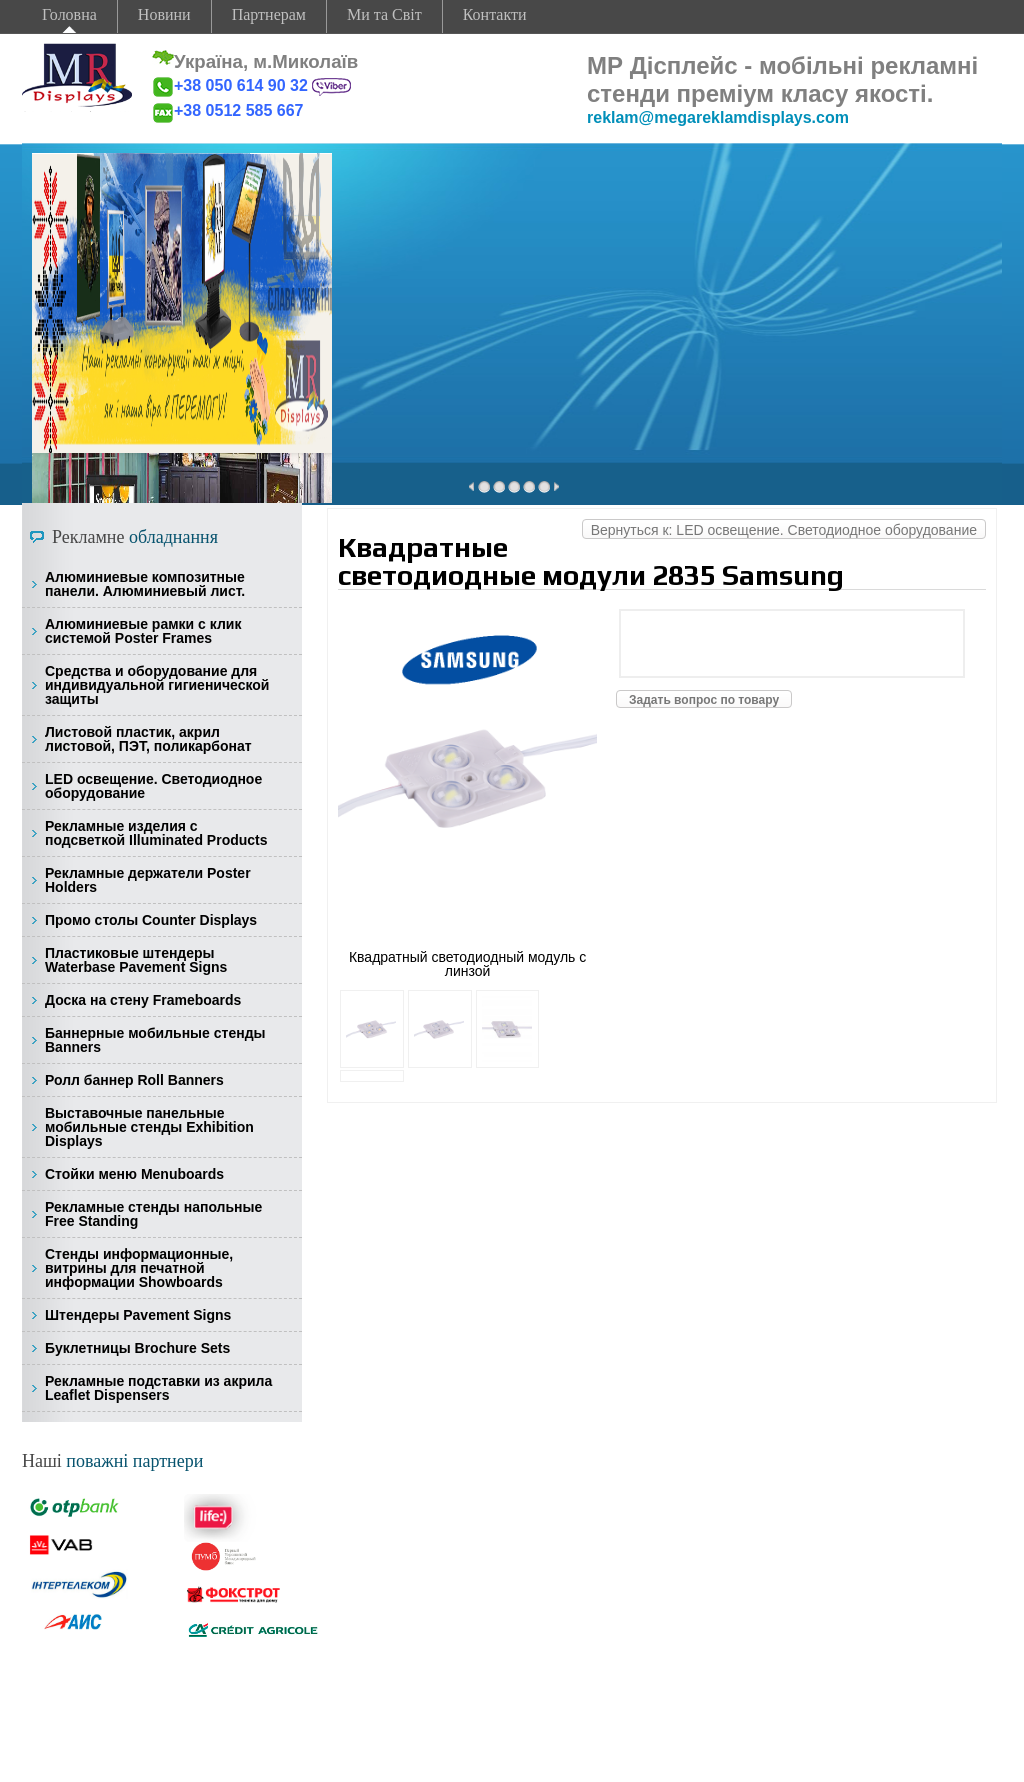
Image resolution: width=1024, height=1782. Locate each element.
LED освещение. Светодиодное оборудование (153, 786)
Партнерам (269, 14)
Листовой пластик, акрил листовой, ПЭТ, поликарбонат (148, 739)
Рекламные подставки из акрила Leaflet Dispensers (158, 1388)
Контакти (495, 14)
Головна (69, 14)
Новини (164, 14)
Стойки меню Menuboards (134, 1174)
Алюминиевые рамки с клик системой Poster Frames (143, 631)
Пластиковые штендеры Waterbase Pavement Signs (136, 960)
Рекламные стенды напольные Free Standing (153, 1214)
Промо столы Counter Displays (151, 920)
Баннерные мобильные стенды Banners (155, 1040)
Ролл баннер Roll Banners (134, 1080)
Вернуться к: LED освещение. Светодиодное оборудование (784, 530)
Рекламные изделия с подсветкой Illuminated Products (156, 833)
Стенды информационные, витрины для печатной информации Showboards (139, 1268)
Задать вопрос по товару (704, 700)
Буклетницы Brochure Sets (137, 1348)
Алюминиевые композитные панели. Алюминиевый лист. (145, 584)
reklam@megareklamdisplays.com (718, 117)
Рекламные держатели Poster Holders (148, 880)
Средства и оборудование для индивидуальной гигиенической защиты (157, 685)
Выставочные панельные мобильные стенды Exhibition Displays (149, 1127)
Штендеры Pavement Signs (138, 1315)
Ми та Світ (384, 14)
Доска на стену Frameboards (143, 1000)
